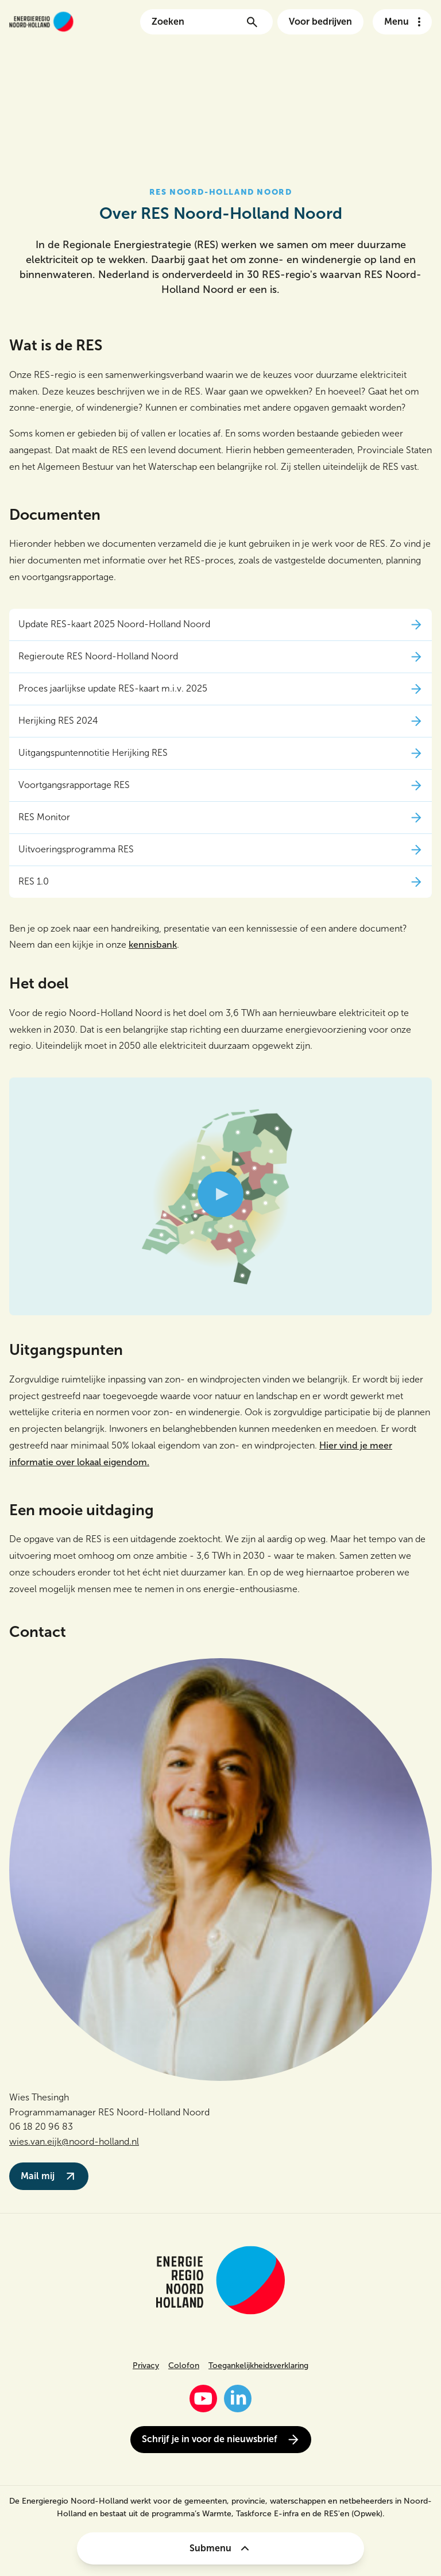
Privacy (146, 2365)
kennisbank (153, 944)
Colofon (183, 2365)
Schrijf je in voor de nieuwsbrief (221, 2439)
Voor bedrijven (320, 21)
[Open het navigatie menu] (402, 21)
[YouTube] (203, 2398)
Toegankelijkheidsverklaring (258, 2365)
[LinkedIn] (238, 2398)
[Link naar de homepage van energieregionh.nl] (41, 21)
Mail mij (49, 2176)
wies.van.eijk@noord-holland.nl (74, 2141)
